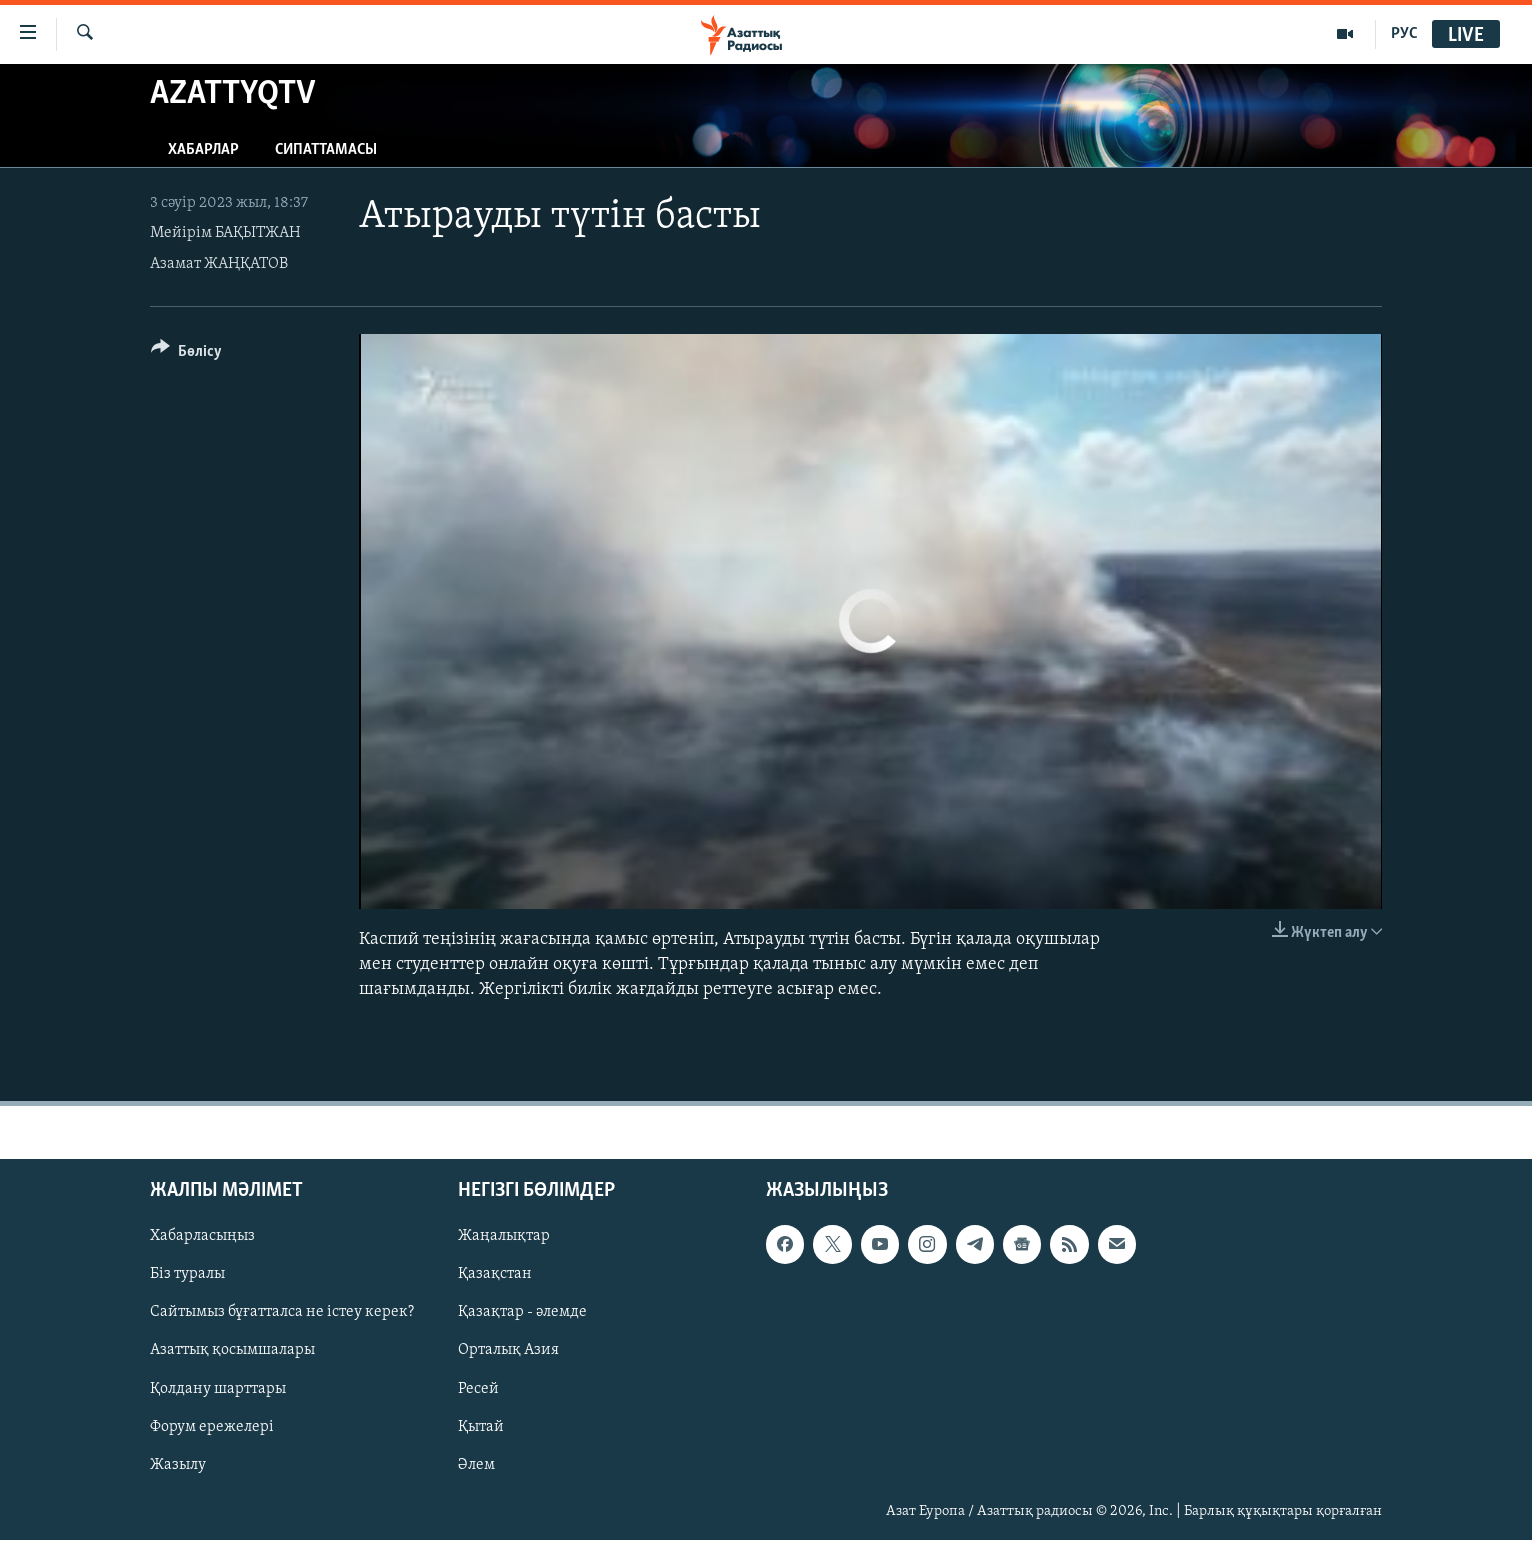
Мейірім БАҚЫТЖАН (225, 233)
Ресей (478, 1389)
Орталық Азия (508, 1351)
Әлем (476, 1465)
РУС (1404, 34)
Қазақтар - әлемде (522, 1313)
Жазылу (178, 1465)
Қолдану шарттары (218, 1389)
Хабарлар (203, 150)
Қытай (481, 1427)
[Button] (186, 354)
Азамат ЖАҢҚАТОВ (219, 264)
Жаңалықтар (504, 1237)
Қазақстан (495, 1275)
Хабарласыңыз (202, 1237)
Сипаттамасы (326, 150)
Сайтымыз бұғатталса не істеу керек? (282, 1313)
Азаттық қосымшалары (232, 1351)
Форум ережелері (212, 1427)
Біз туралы (187, 1275)
